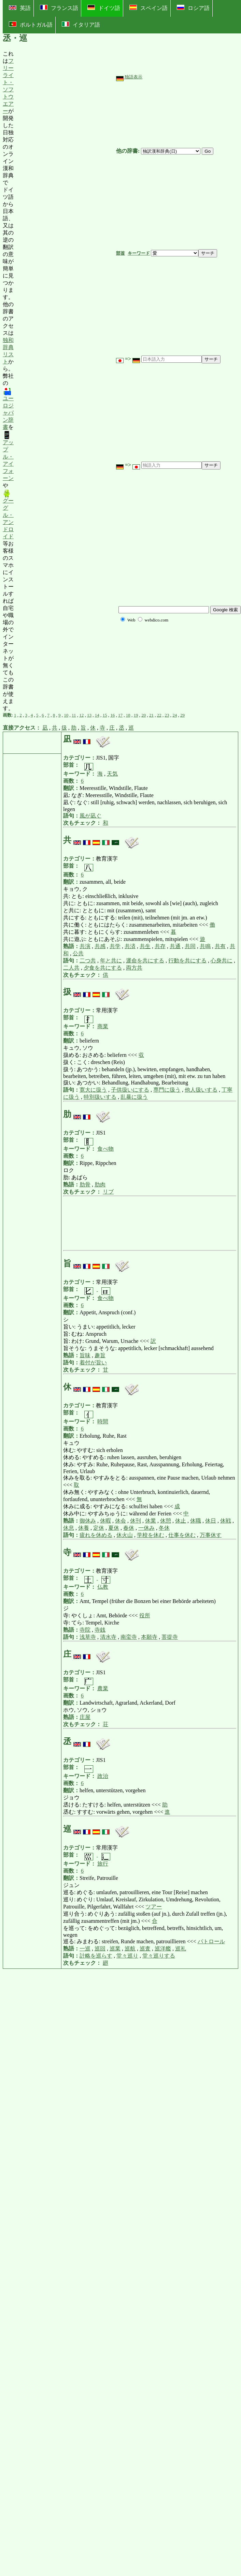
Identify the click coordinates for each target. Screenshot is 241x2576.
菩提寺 (169, 1637)
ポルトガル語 (31, 24)
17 (120, 715)
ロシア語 (193, 8)
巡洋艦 (163, 1948)
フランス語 (59, 8)
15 (104, 715)
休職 (195, 1521)
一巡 (85, 1948)
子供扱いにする (130, 1090)
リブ (108, 1192)
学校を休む (150, 1535)
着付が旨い (93, 1362)
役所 (144, 1615)
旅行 (102, 1864)
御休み (88, 1521)
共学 (115, 946)
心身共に (221, 960)
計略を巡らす (96, 1956)
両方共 (134, 968)
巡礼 (180, 1948)
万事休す (211, 1535)
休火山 (124, 1535)
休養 (83, 1528)
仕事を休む (182, 1535)
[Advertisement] (65, 381)
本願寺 (149, 1637)
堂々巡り (127, 1956)
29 (182, 715)
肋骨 (85, 1184)
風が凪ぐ (90, 816)
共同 (190, 946)
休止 (180, 1521)
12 (81, 715)
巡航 (130, 1948)
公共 (78, 953)
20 (143, 715)
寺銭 (100, 1630)
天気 (112, 774)
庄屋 (85, 1717)
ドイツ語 (103, 8)
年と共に (111, 960)
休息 (68, 1528)
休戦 (225, 1521)
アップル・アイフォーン (8, 456)
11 (74, 715)
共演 (85, 946)
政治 (102, 1776)
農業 (102, 1688)
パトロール (211, 1941)
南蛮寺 (128, 1637)
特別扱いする (100, 1097)
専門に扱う (167, 1090)
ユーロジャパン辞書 (8, 408)
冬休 (164, 1528)
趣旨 (100, 1355)
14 (97, 715)
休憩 (165, 1521)
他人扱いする (201, 1090)
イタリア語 (81, 24)
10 (66, 715)
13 (89, 715)
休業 (150, 1521)
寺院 (85, 1630)
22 (159, 715)
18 (128, 715)
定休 (98, 1528)
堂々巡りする (158, 1956)
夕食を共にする (103, 968)
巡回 (100, 1948)
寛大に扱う (93, 1090)
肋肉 (100, 1184)
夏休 (113, 1528)
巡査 (145, 1948)
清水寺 (108, 1637)
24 (174, 715)
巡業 (115, 1948)
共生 (145, 946)
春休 (128, 1528)
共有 (220, 946)
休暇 (105, 1521)
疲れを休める (96, 1535)
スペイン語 (148, 8)
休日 (210, 1521)
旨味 (85, 1355)
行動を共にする (187, 960)
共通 (175, 946)
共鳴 (205, 946)
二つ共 (88, 960)
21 (151, 715)
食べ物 (105, 1149)
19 (135, 715)
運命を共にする (145, 960)
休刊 (135, 1521)
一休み (146, 1528)
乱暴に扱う (134, 1097)
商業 (102, 1026)
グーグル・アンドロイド (8, 514)
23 (167, 715)
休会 (120, 1521)
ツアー (153, 1906)
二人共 (71, 968)
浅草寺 (88, 1637)
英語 (20, 8)
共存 (160, 946)
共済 (130, 946)
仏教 (102, 1587)
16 (112, 715)
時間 (102, 1421)
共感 (100, 946)
